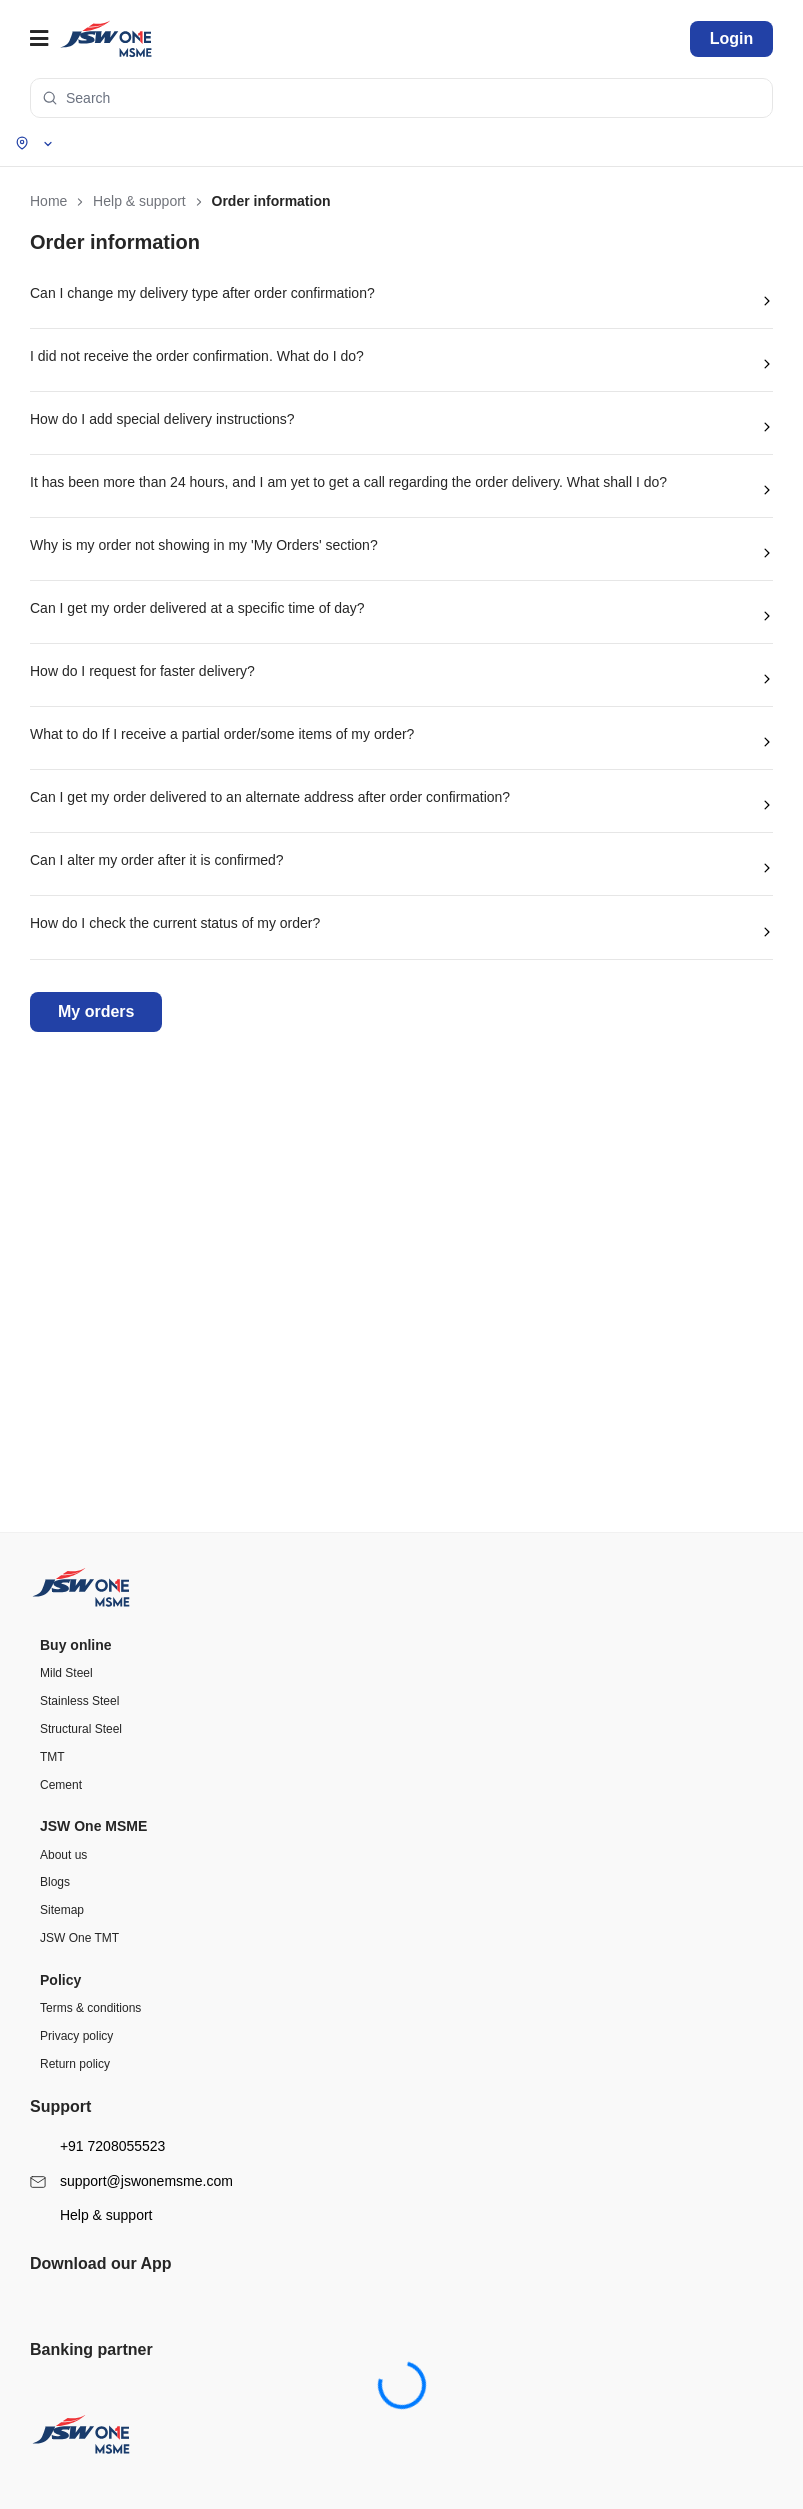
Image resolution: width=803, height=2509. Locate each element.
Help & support (91, 1963)
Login (732, 38)
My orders (96, 1011)
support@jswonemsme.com (131, 1929)
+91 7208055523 (97, 1894)
